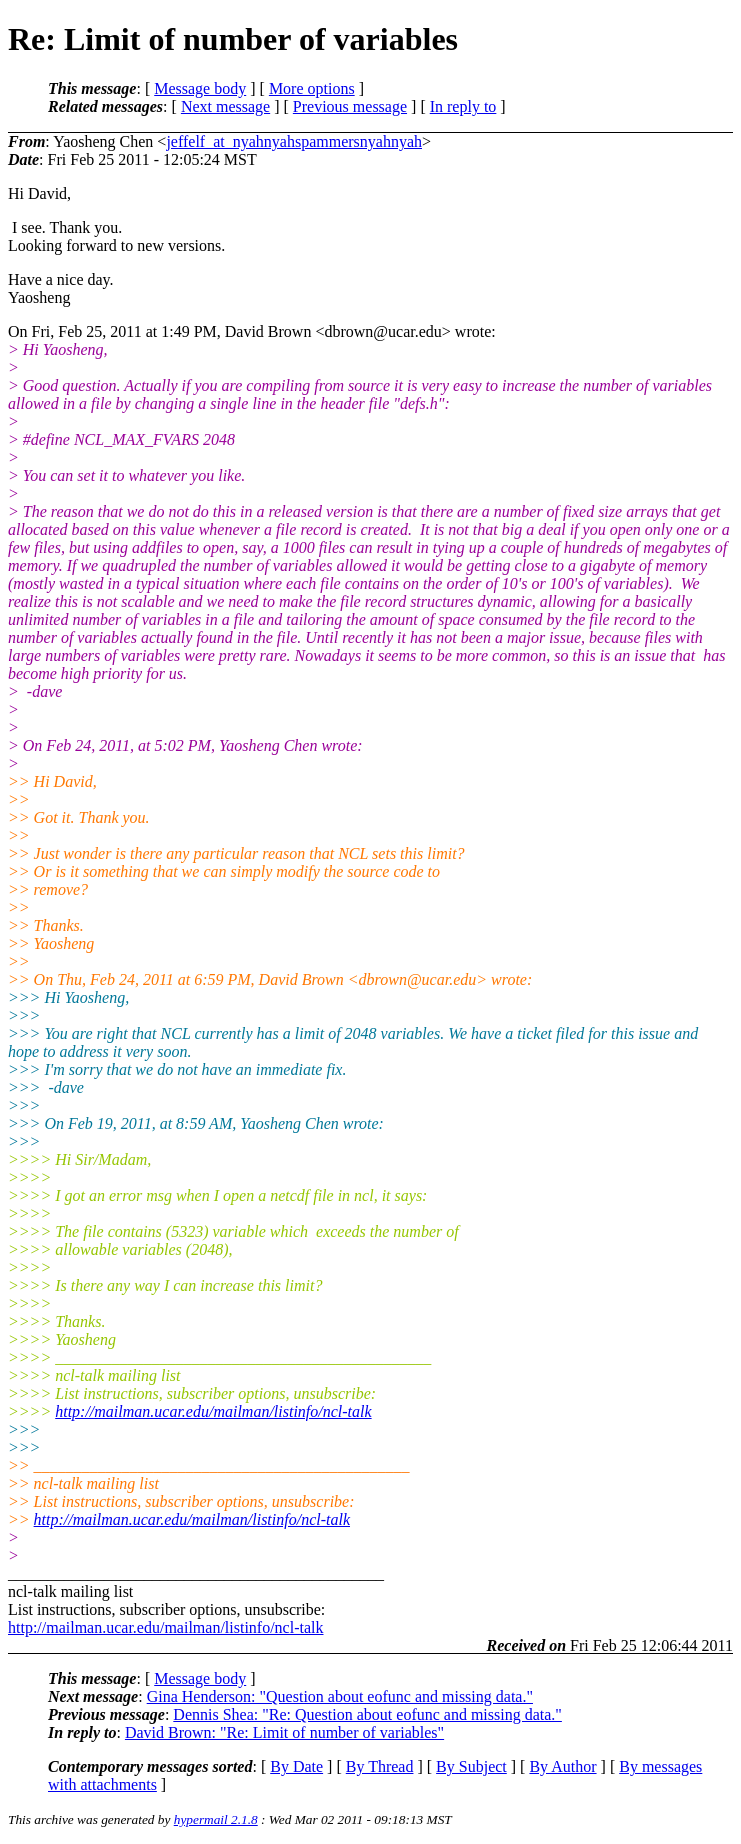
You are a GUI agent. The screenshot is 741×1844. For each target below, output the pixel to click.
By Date (296, 1766)
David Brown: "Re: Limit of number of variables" (284, 1732)
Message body (200, 88)
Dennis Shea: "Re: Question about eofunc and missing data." (367, 1714)
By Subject (471, 1766)
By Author (562, 1766)
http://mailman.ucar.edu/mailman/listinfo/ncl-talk (213, 1411)
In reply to (463, 106)
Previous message (350, 106)
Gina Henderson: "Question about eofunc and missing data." (340, 1696)
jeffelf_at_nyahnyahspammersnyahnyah (294, 141)
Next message (225, 106)
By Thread (380, 1766)
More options (312, 88)
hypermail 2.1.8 (216, 1819)
